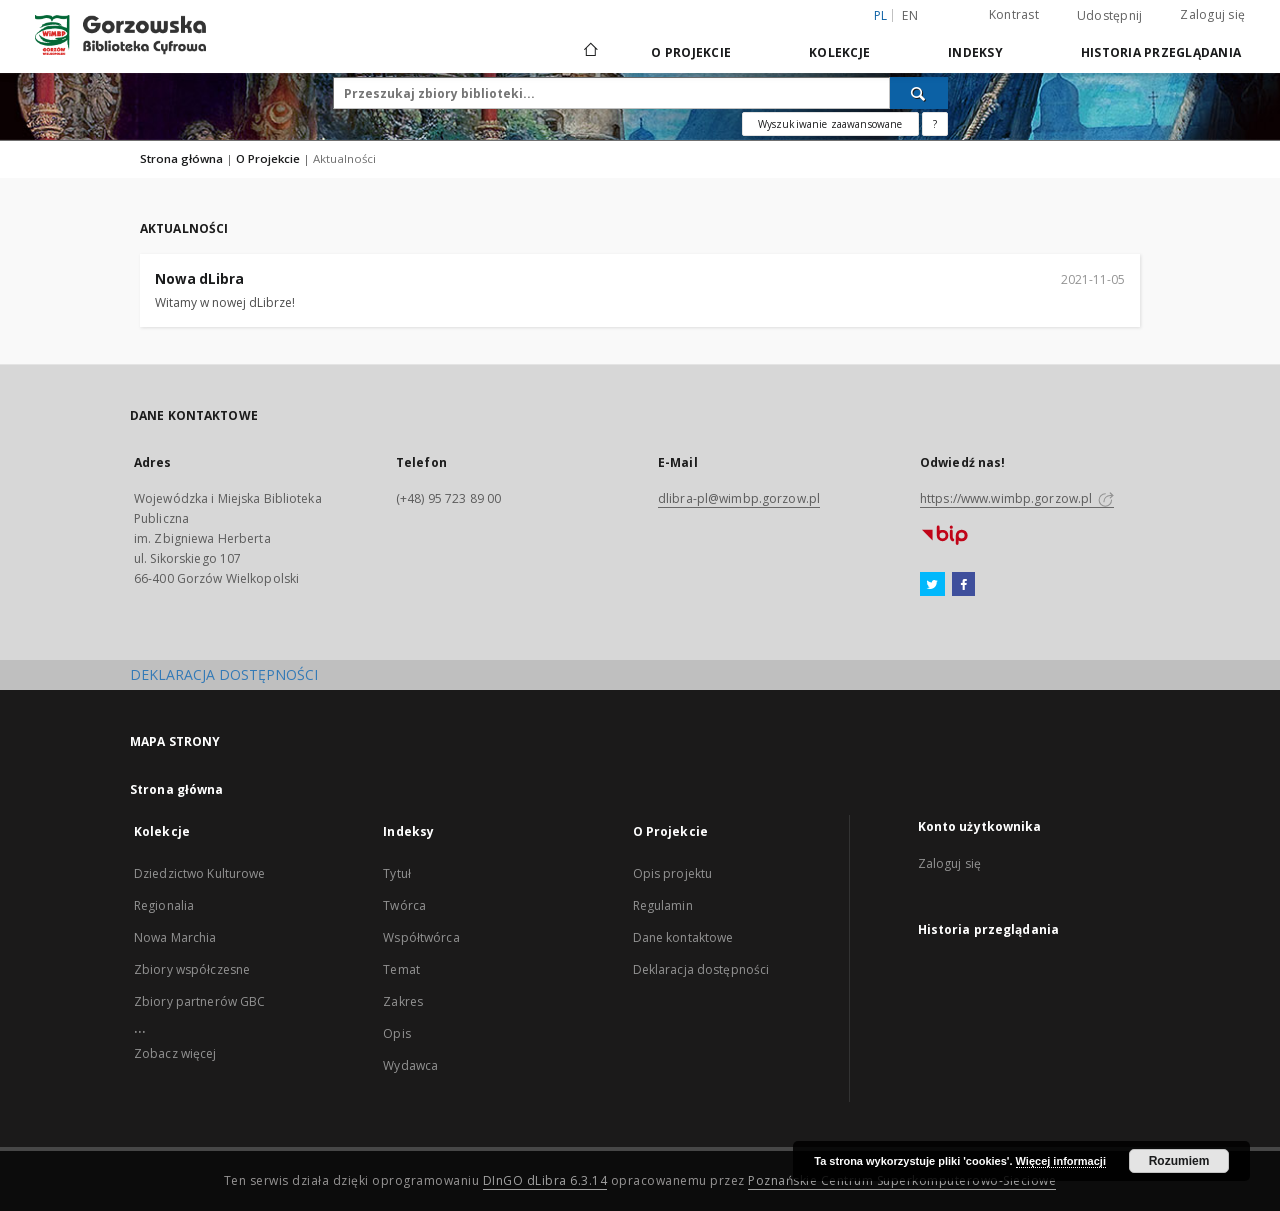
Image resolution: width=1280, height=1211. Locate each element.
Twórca (404, 905)
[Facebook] (963, 585)
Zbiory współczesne (192, 969)
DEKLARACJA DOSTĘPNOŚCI (224, 674)
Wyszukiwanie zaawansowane (830, 124)
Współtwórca (421, 937)
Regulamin (663, 905)
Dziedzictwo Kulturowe (200, 873)
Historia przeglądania (1161, 52)
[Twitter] (932, 585)
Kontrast (1014, 14)
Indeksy (975, 52)
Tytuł (397, 873)
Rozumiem (1179, 1161)
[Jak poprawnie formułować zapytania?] (935, 124)
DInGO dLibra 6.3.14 (545, 1180)
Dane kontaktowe (683, 937)
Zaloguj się (1212, 14)
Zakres (403, 1001)
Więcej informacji (1061, 1161)
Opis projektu (673, 873)
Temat (401, 969)
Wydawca (410, 1065)
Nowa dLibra (199, 279)
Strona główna (181, 158)
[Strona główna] (589, 52)
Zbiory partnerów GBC (199, 1001)
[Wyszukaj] (919, 93)
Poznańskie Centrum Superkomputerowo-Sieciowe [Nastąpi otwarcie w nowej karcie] (902, 1180)
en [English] (910, 15)
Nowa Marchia (175, 937)
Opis (396, 1033)
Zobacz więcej (175, 1053)
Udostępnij (1110, 16)
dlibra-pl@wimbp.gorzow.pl (739, 498)
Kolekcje (839, 52)
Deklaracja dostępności (701, 969)
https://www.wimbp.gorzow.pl (1017, 498)
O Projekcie (691, 52)
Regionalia (164, 905)
